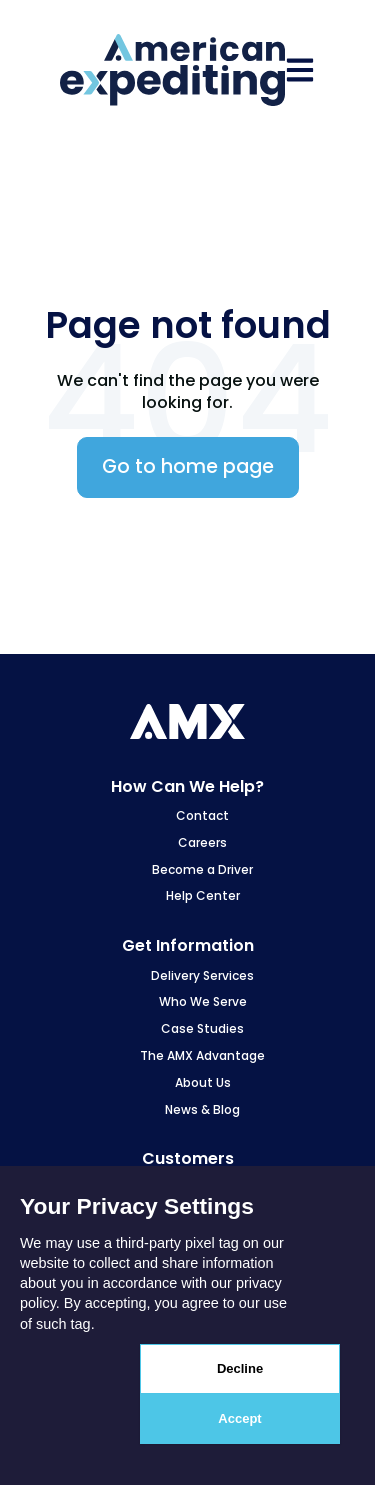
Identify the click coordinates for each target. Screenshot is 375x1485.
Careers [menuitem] (202, 842)
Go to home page (188, 466)
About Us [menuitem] (203, 1082)
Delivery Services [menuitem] (202, 975)
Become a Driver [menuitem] (202, 869)
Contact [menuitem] (202, 815)
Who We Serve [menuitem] (203, 1001)
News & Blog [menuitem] (202, 1109)
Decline (240, 1368)
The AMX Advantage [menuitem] (202, 1055)
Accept (239, 1418)
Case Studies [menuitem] (202, 1028)
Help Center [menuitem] (203, 895)
